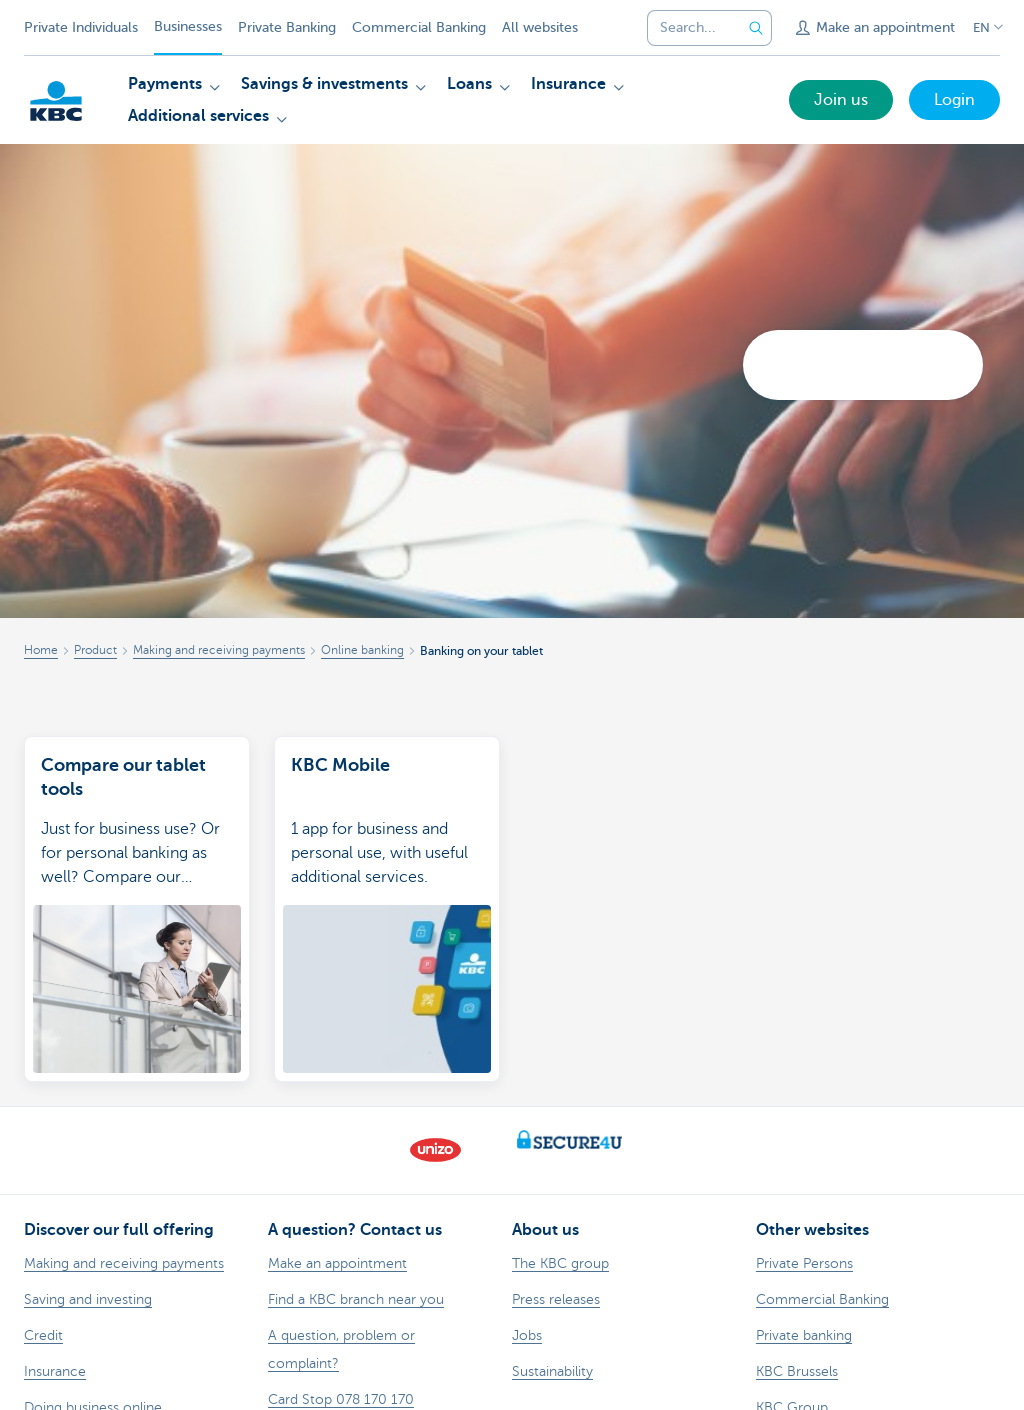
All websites (540, 27)
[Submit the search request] (756, 28)
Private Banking (287, 27)
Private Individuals (81, 27)
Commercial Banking (419, 27)
